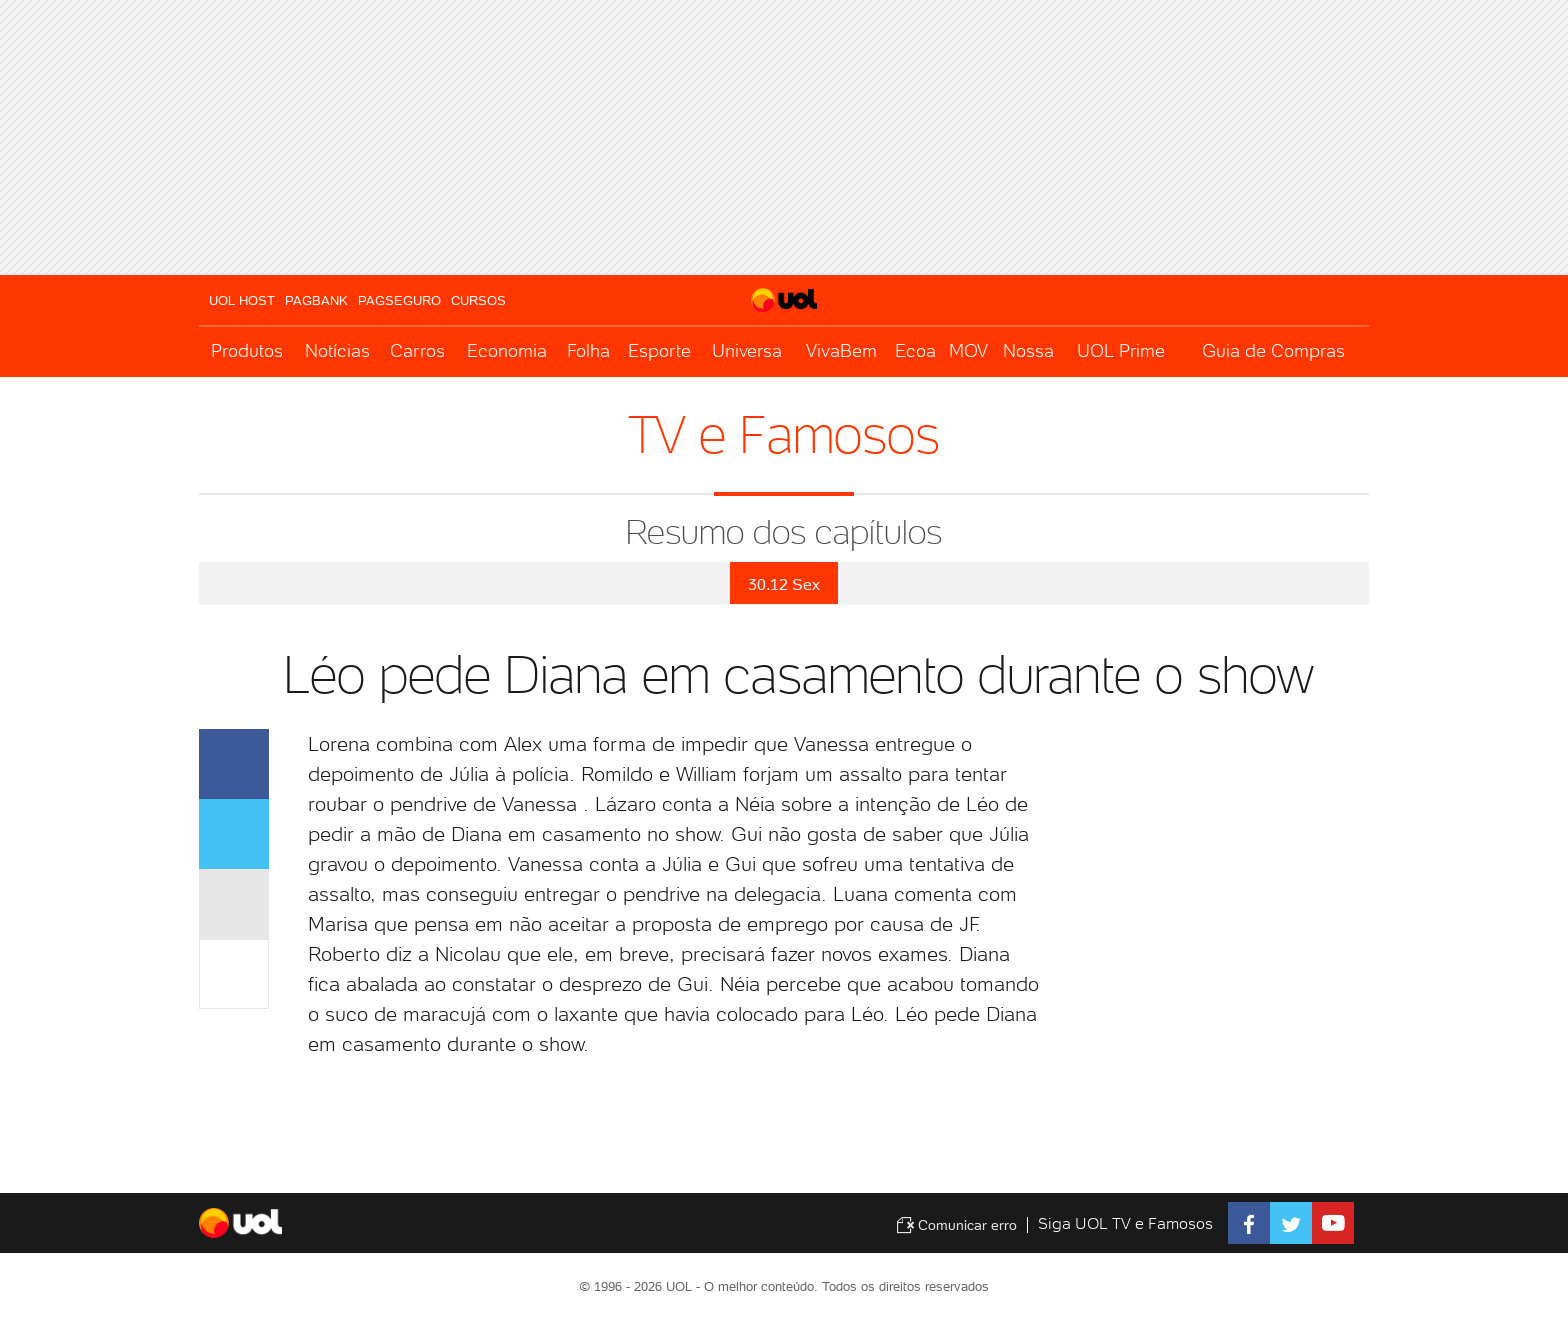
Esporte (659, 350)
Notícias (337, 350)
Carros (417, 350)
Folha (588, 350)
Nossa (1028, 350)
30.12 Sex (784, 584)
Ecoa (915, 350)
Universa (747, 350)
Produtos (247, 350)
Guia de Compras (1273, 350)
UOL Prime (1121, 350)
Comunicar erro (956, 1225)
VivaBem (841, 350)
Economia (507, 350)
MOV (968, 350)
